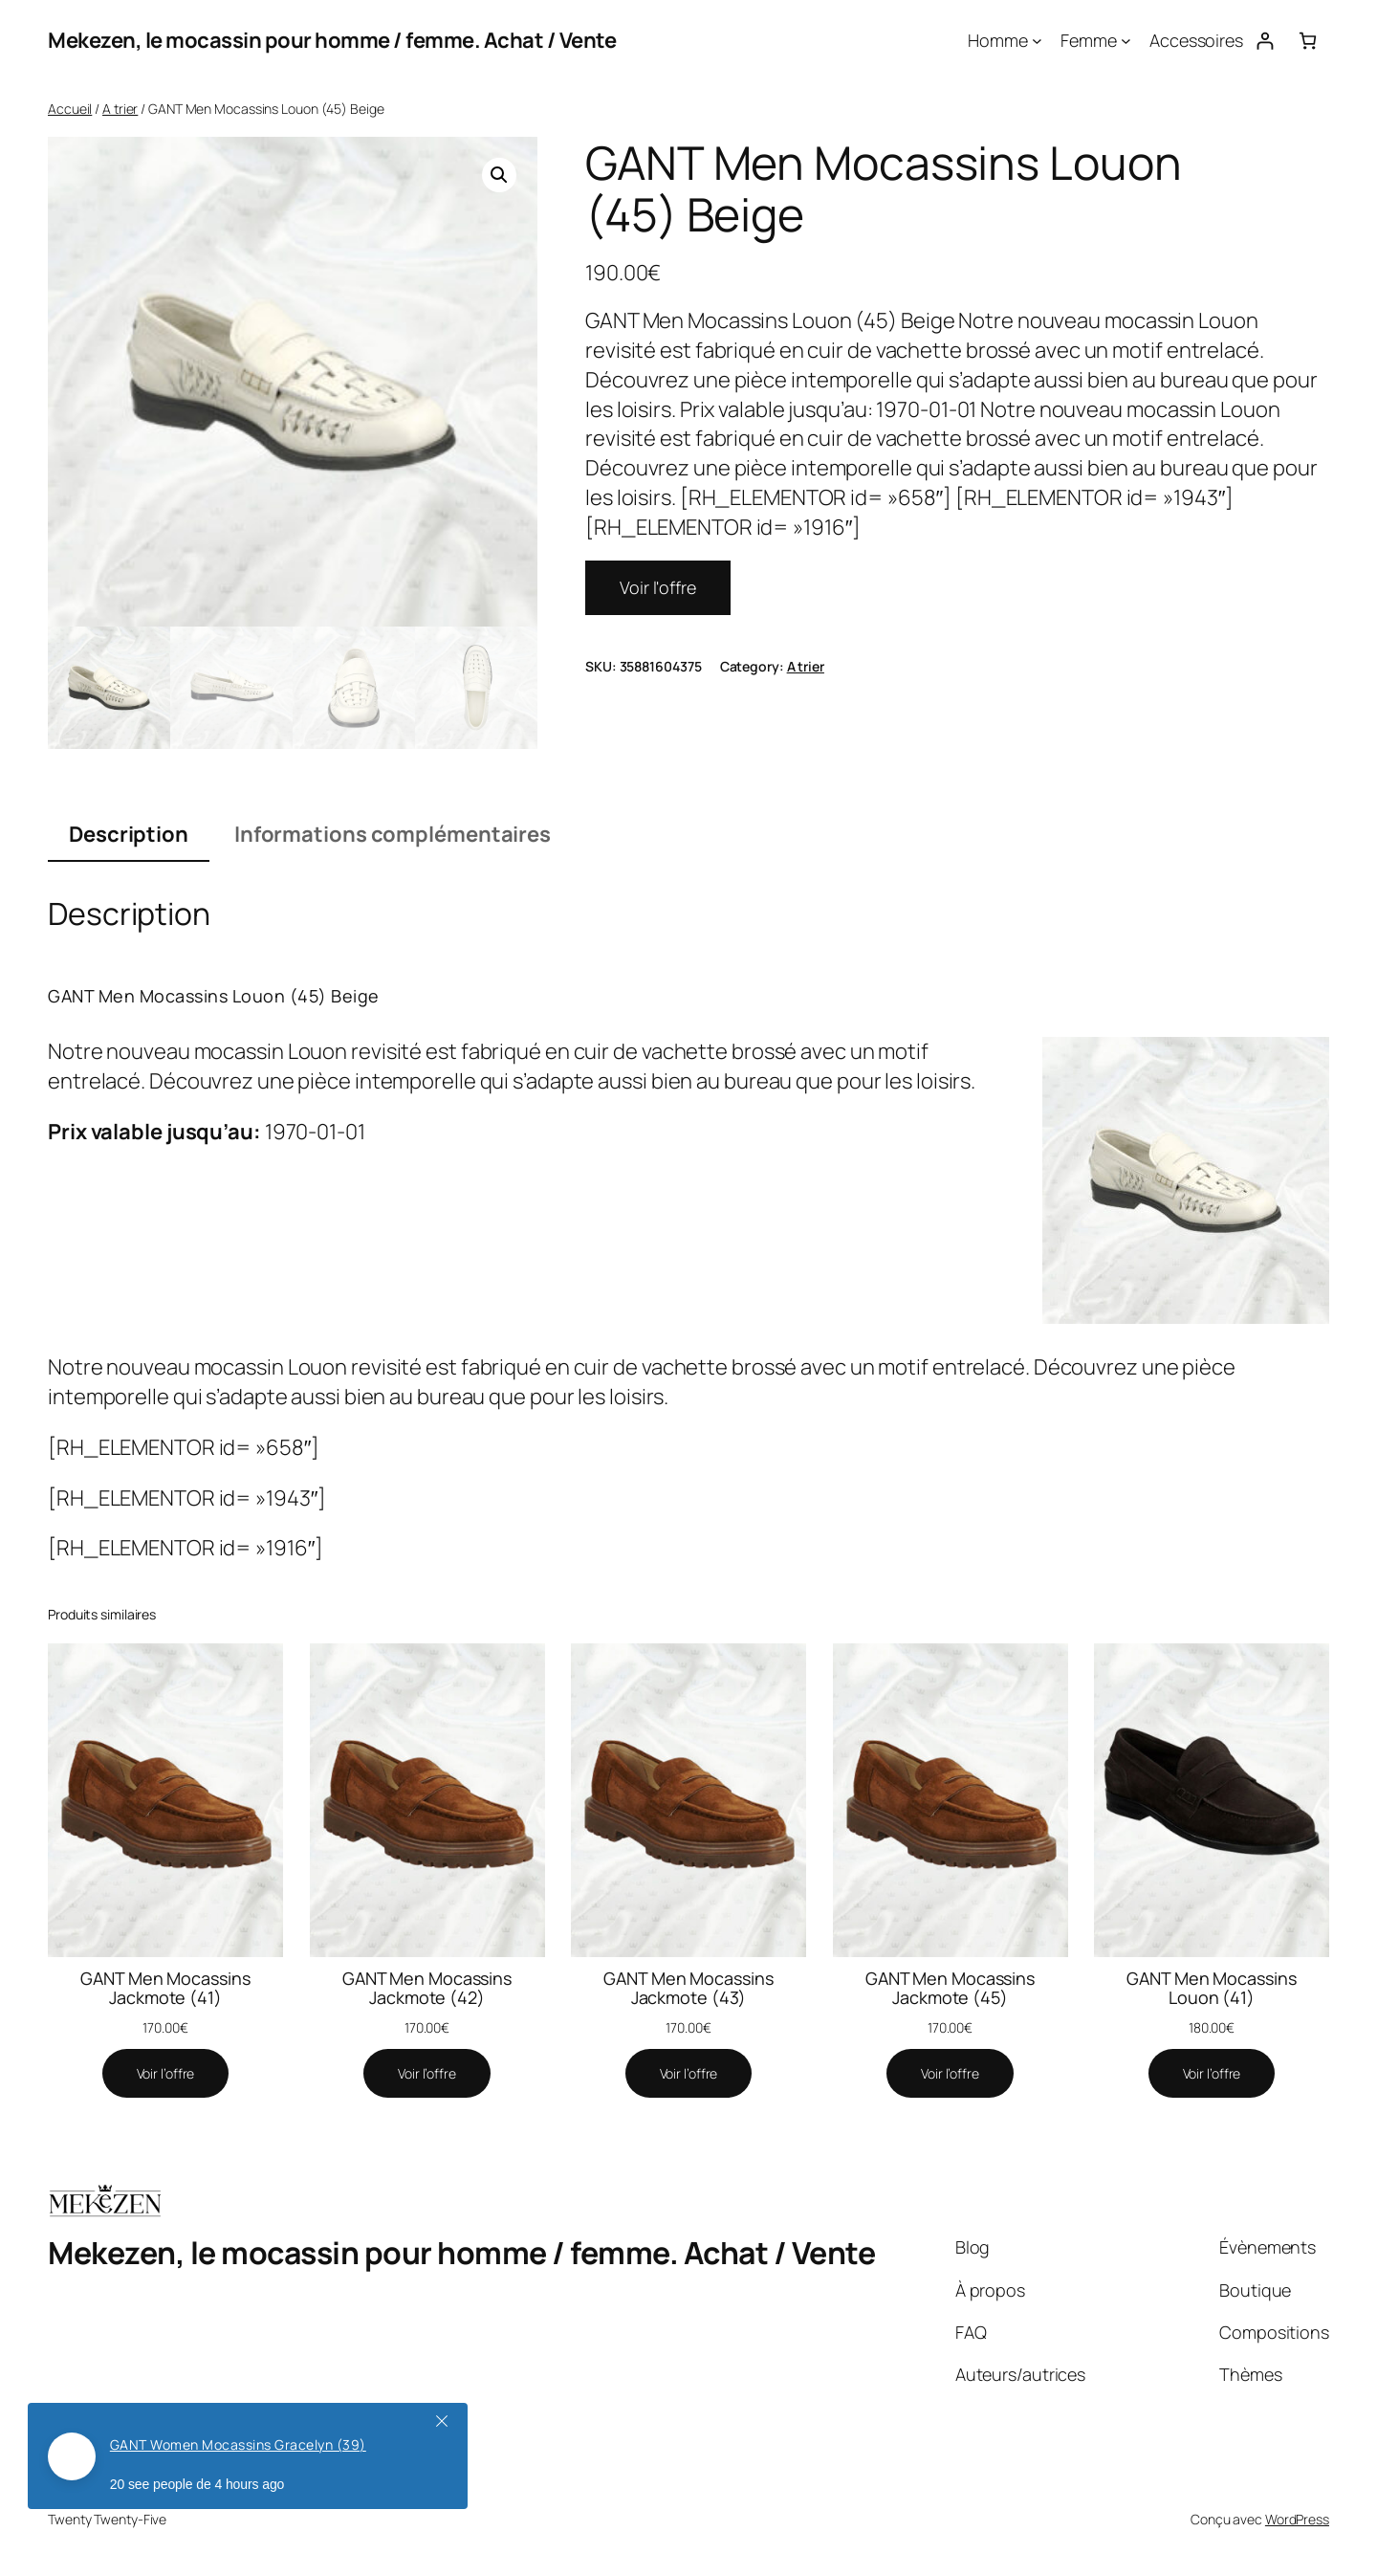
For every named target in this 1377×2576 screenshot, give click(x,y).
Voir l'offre (658, 587)
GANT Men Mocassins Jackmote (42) (427, 1988)
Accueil (70, 108)
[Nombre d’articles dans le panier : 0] (1307, 40)
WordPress (1297, 2519)
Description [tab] (128, 834)
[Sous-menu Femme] (1126, 40)
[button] (499, 175)
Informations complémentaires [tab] (392, 834)
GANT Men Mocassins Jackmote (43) (688, 1988)
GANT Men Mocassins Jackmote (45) (950, 1988)
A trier (120, 108)
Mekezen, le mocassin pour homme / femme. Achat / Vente (332, 40)
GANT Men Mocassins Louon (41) (1211, 1988)
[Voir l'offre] (166, 2074)
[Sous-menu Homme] (1037, 40)
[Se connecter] (1264, 40)
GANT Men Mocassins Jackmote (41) (165, 1988)
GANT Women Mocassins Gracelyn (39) (238, 2444)
